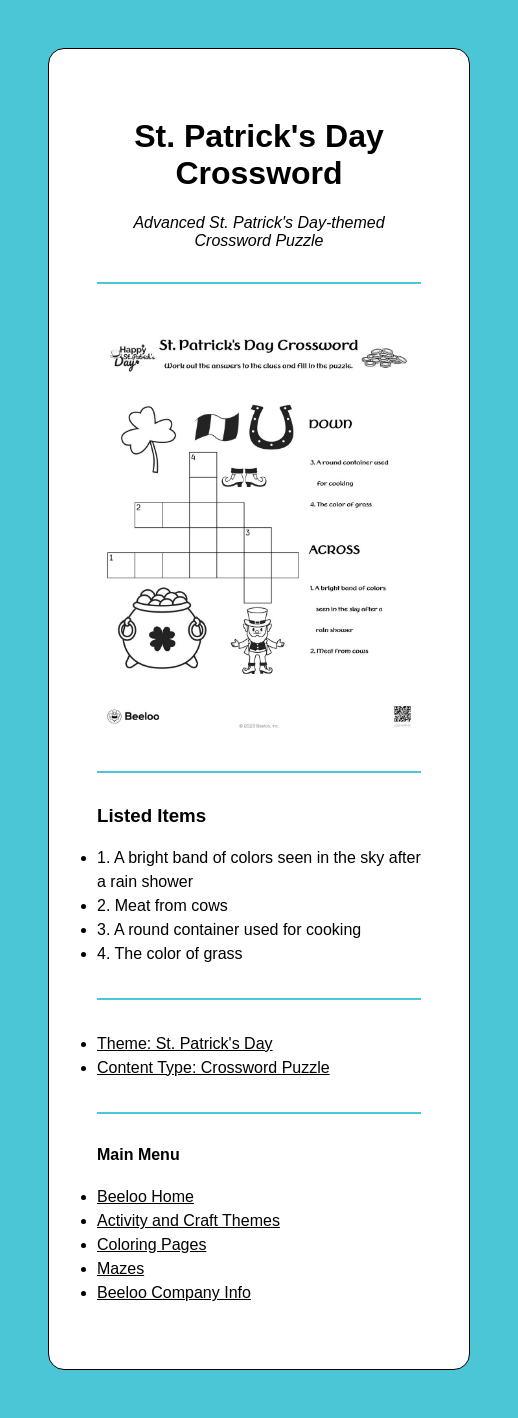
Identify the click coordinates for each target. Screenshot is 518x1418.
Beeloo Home (145, 1196)
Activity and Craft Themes (188, 1220)
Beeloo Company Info (174, 1292)
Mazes (120, 1268)
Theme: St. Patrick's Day (185, 1043)
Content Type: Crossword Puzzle (213, 1067)
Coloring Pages (151, 1244)
